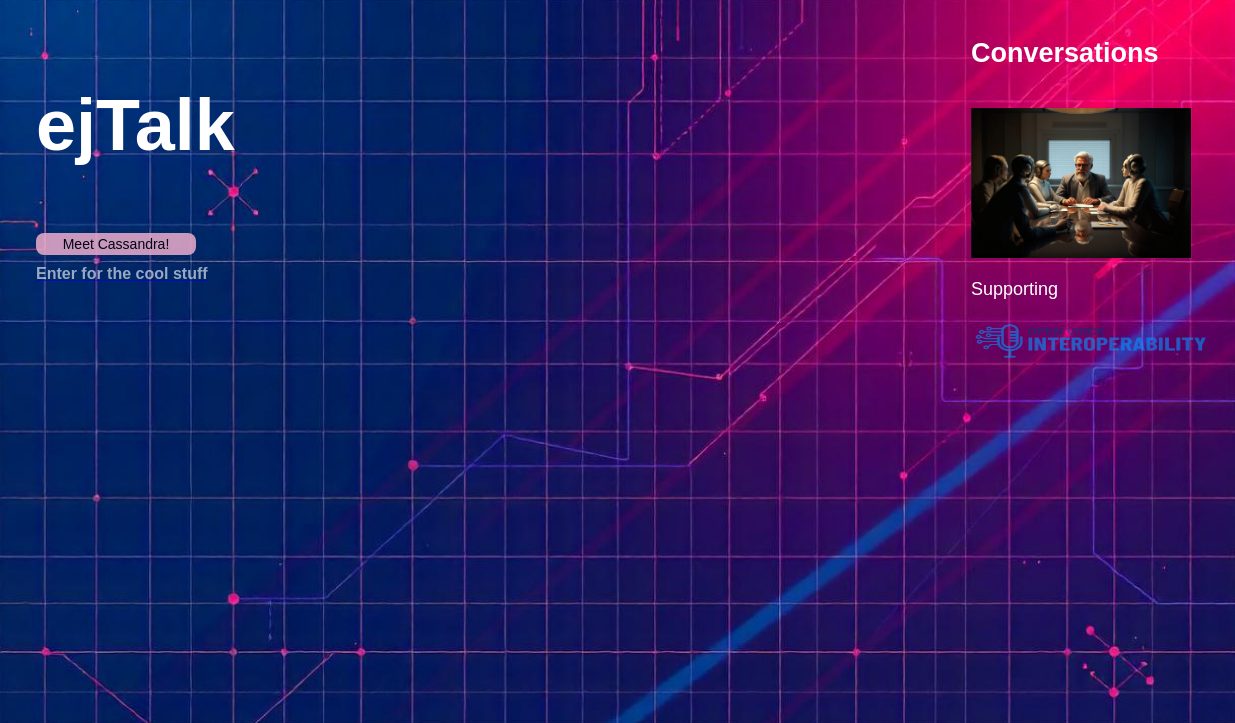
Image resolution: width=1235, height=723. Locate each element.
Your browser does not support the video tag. (236, 483)
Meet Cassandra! (116, 244)
